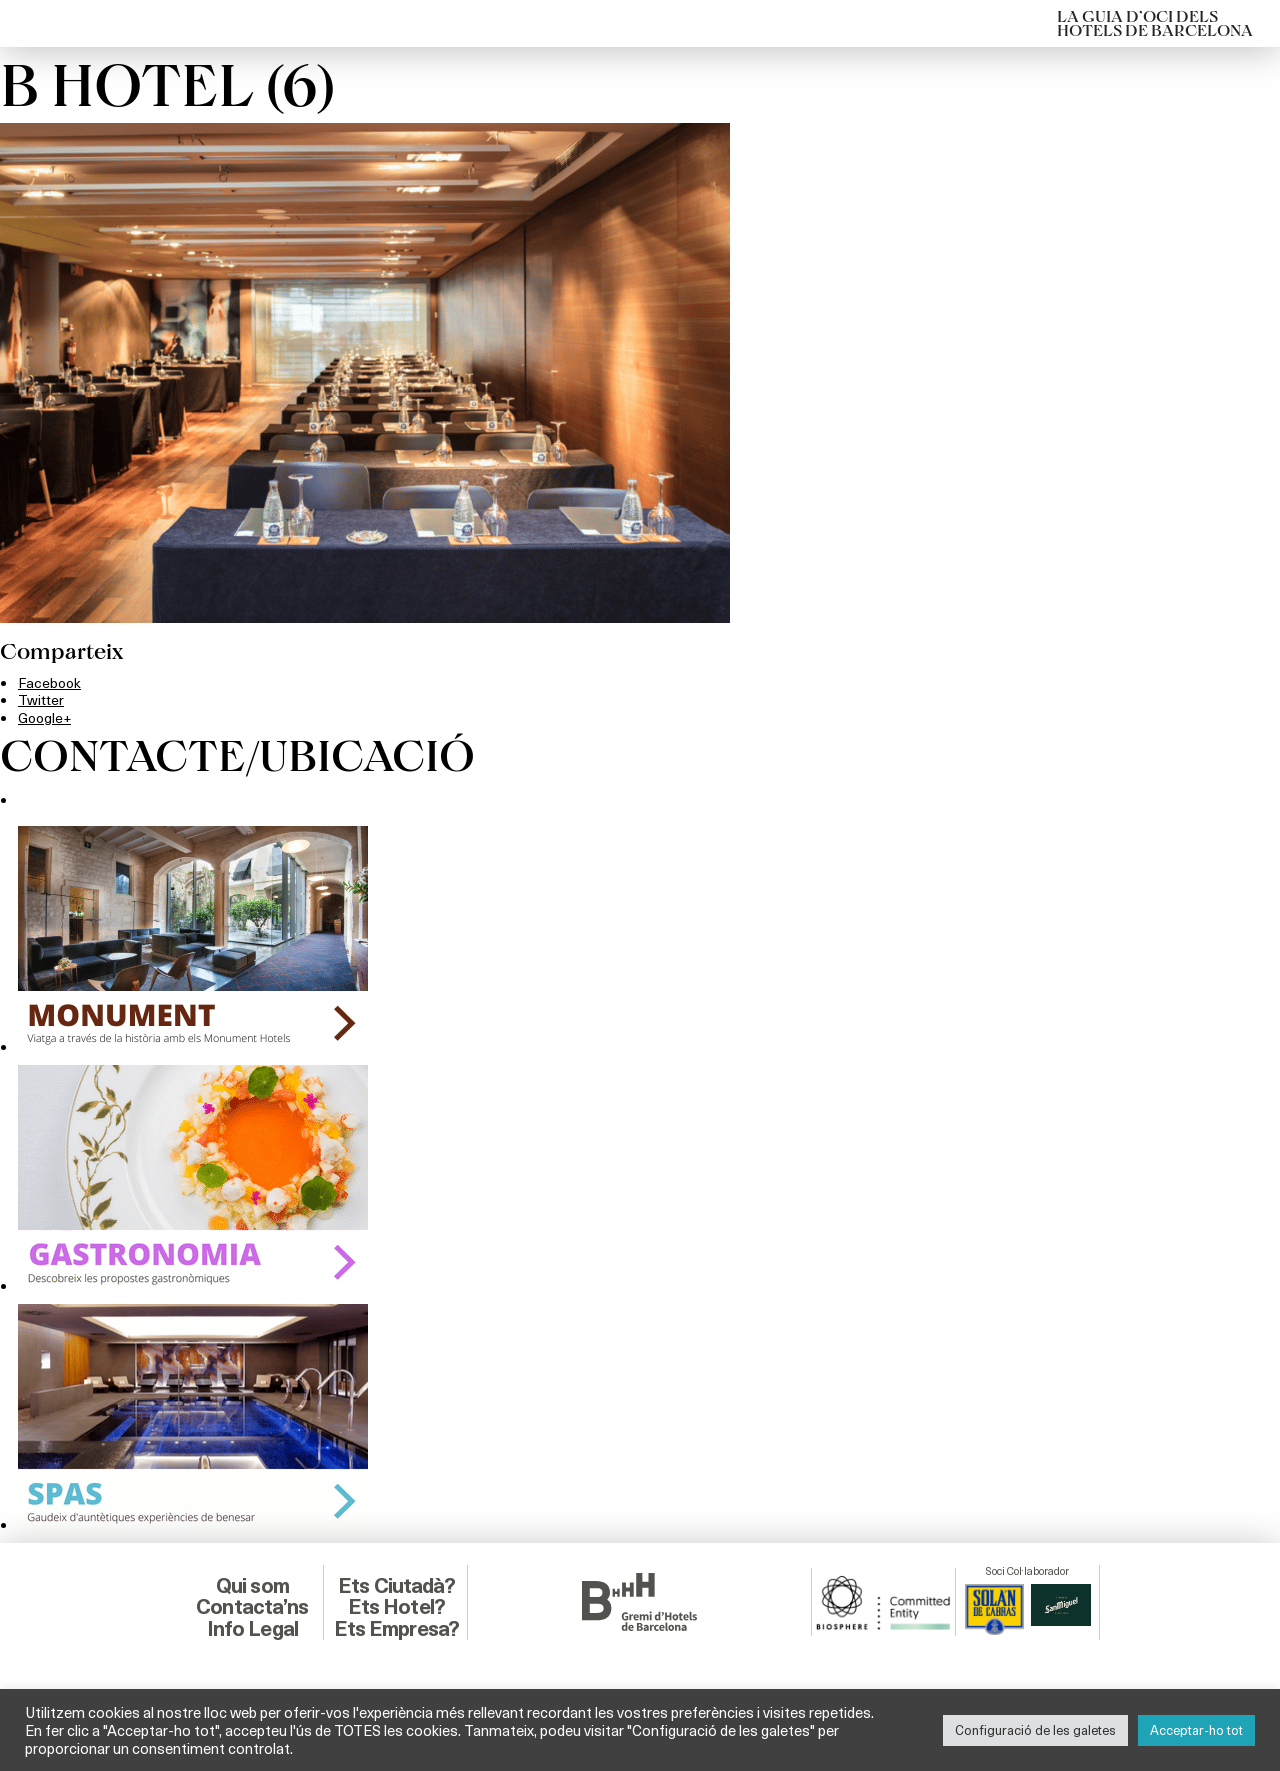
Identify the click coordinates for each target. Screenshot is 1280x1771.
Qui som (252, 1584)
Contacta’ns (252, 1605)
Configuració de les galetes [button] (1035, 1730)
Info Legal (252, 1627)
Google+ (45, 716)
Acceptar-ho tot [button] (1196, 1730)
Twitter (42, 699)
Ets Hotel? (396, 1605)
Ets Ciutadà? (396, 1584)
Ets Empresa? (396, 1627)
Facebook (51, 682)
